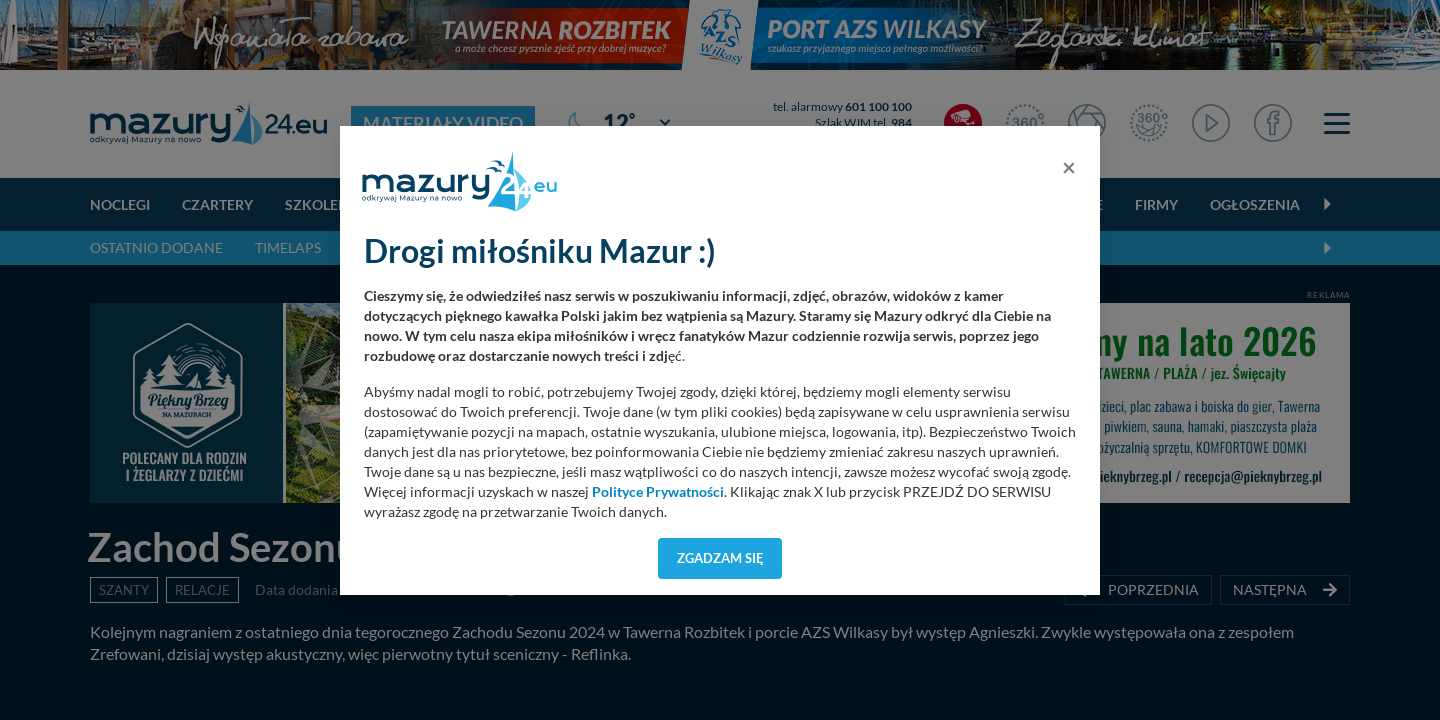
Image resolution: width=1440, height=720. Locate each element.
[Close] (1069, 167)
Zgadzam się (720, 558)
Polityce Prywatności (658, 492)
